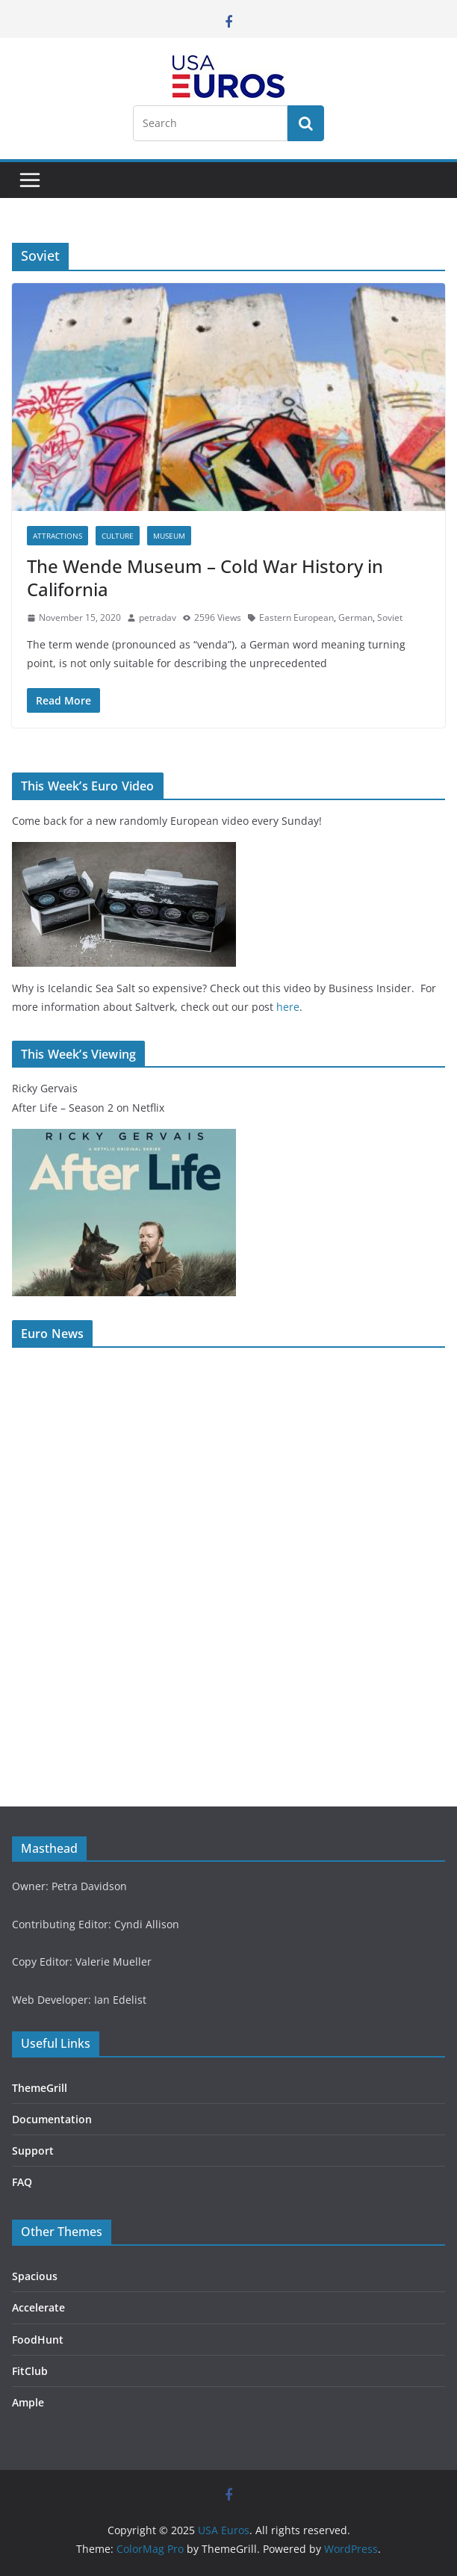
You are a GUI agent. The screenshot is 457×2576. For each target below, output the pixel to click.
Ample (28, 2402)
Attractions (57, 535)
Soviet (389, 617)
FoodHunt (37, 2339)
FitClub (30, 2371)
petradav (157, 617)
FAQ (22, 2182)
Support (33, 2150)
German (355, 617)
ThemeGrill (39, 2088)
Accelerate (38, 2307)
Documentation (52, 2119)
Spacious (34, 2276)
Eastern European (296, 617)
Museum (169, 535)
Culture (118, 535)
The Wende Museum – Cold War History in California (205, 577)
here (287, 1007)
